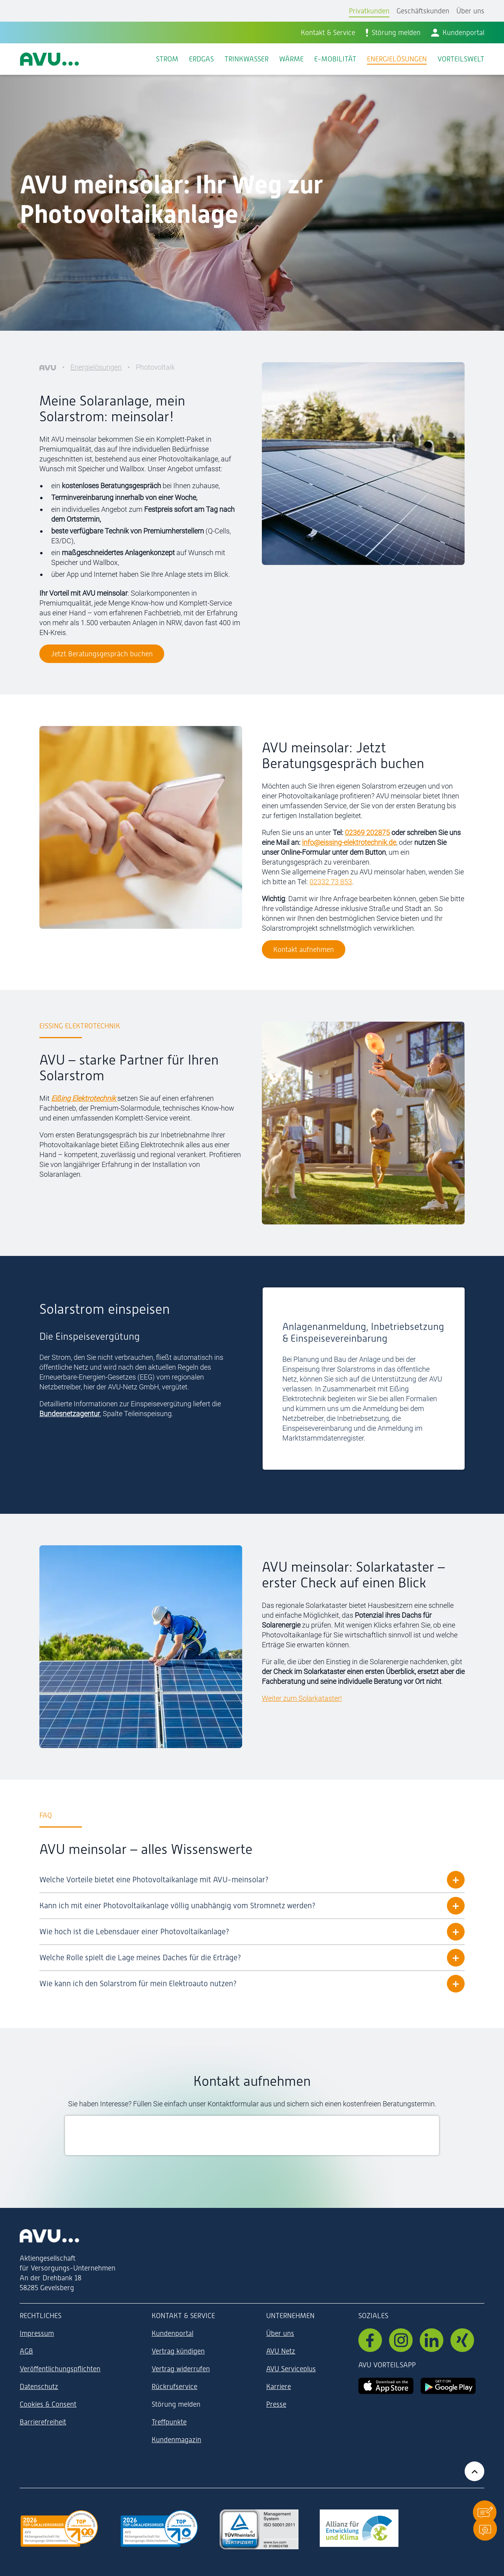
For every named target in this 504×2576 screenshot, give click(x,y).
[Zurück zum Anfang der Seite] (474, 2471)
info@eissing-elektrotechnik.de (349, 842)
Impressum (37, 2333)
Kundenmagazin (176, 2439)
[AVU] (47, 367)
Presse (276, 2404)
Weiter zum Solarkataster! (302, 1698)
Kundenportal (172, 2333)
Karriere (278, 2386)
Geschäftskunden (423, 11)
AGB (26, 2351)
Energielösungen (96, 367)
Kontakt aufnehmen (303, 949)
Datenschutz (39, 2386)
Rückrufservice (174, 2386)
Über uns (470, 11)
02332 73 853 (330, 882)
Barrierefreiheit (43, 2422)
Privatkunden (369, 11)
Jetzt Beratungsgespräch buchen (102, 654)
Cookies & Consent (48, 2404)
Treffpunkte (169, 2422)
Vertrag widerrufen (181, 2369)
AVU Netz (280, 2351)
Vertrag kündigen (178, 2351)
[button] (484, 2512)
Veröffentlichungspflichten (60, 2369)
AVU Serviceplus (291, 2369)
